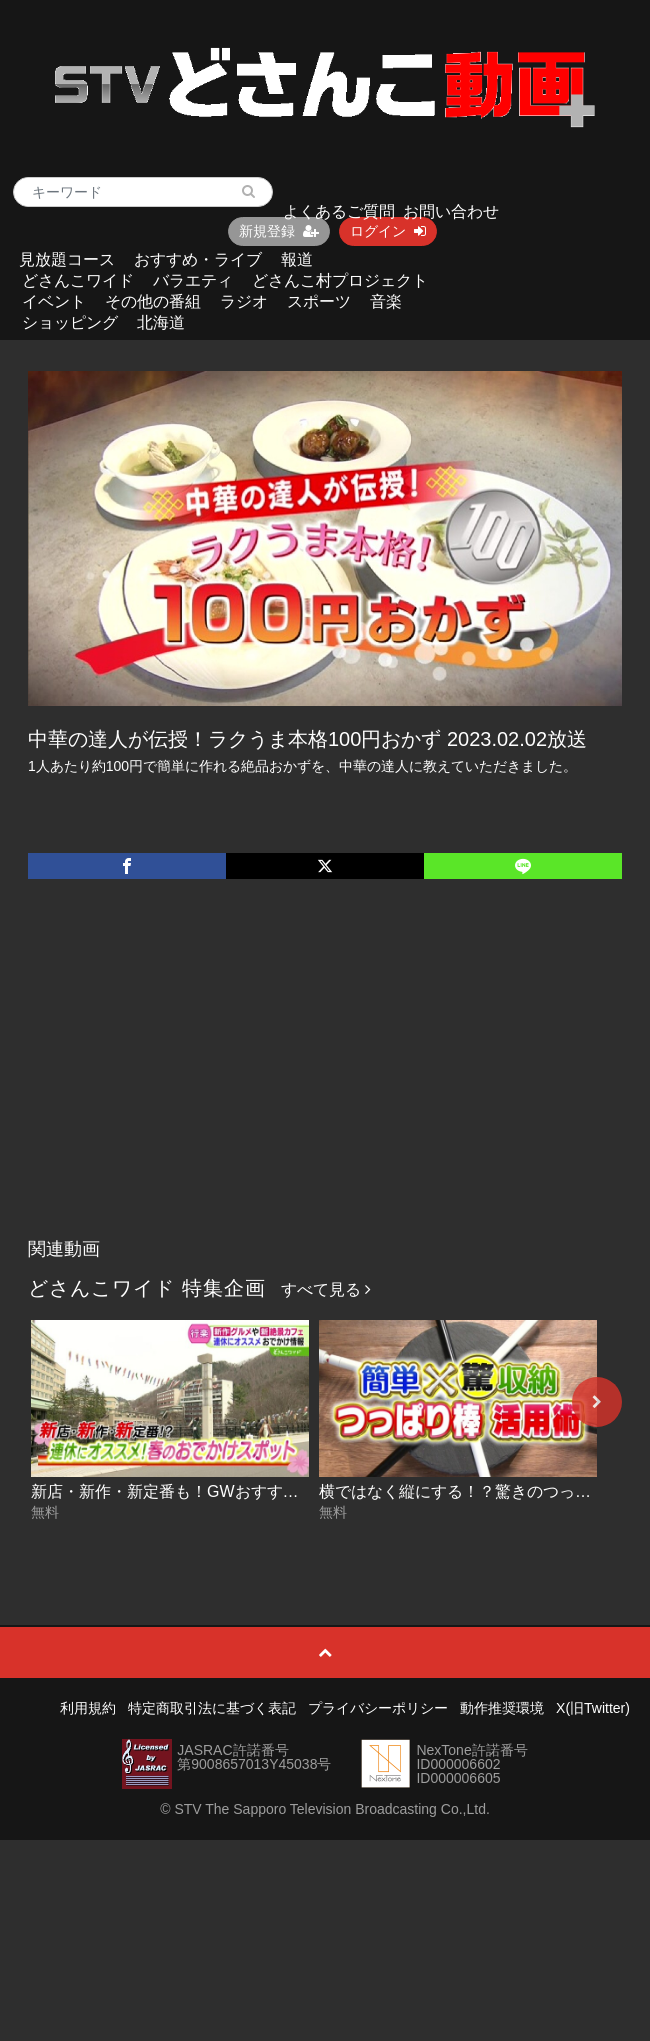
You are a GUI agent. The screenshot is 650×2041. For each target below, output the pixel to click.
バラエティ (193, 280)
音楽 (386, 301)
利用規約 (88, 1708)
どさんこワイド (78, 280)
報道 (297, 259)
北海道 (161, 322)
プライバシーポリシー (378, 1708)
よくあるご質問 (339, 211)
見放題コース (67, 259)
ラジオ (244, 301)
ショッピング (70, 322)
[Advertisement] (325, 1079)
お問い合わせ (451, 211)
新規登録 (279, 231)
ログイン (388, 231)
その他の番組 (153, 301)
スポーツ (319, 301)
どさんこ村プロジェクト (340, 280)
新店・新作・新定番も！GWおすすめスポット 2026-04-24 (240, 1491)
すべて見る (326, 1289)
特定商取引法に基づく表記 (212, 1708)
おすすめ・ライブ (198, 259)
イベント (54, 301)
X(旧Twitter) (593, 1708)
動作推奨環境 (502, 1708)
